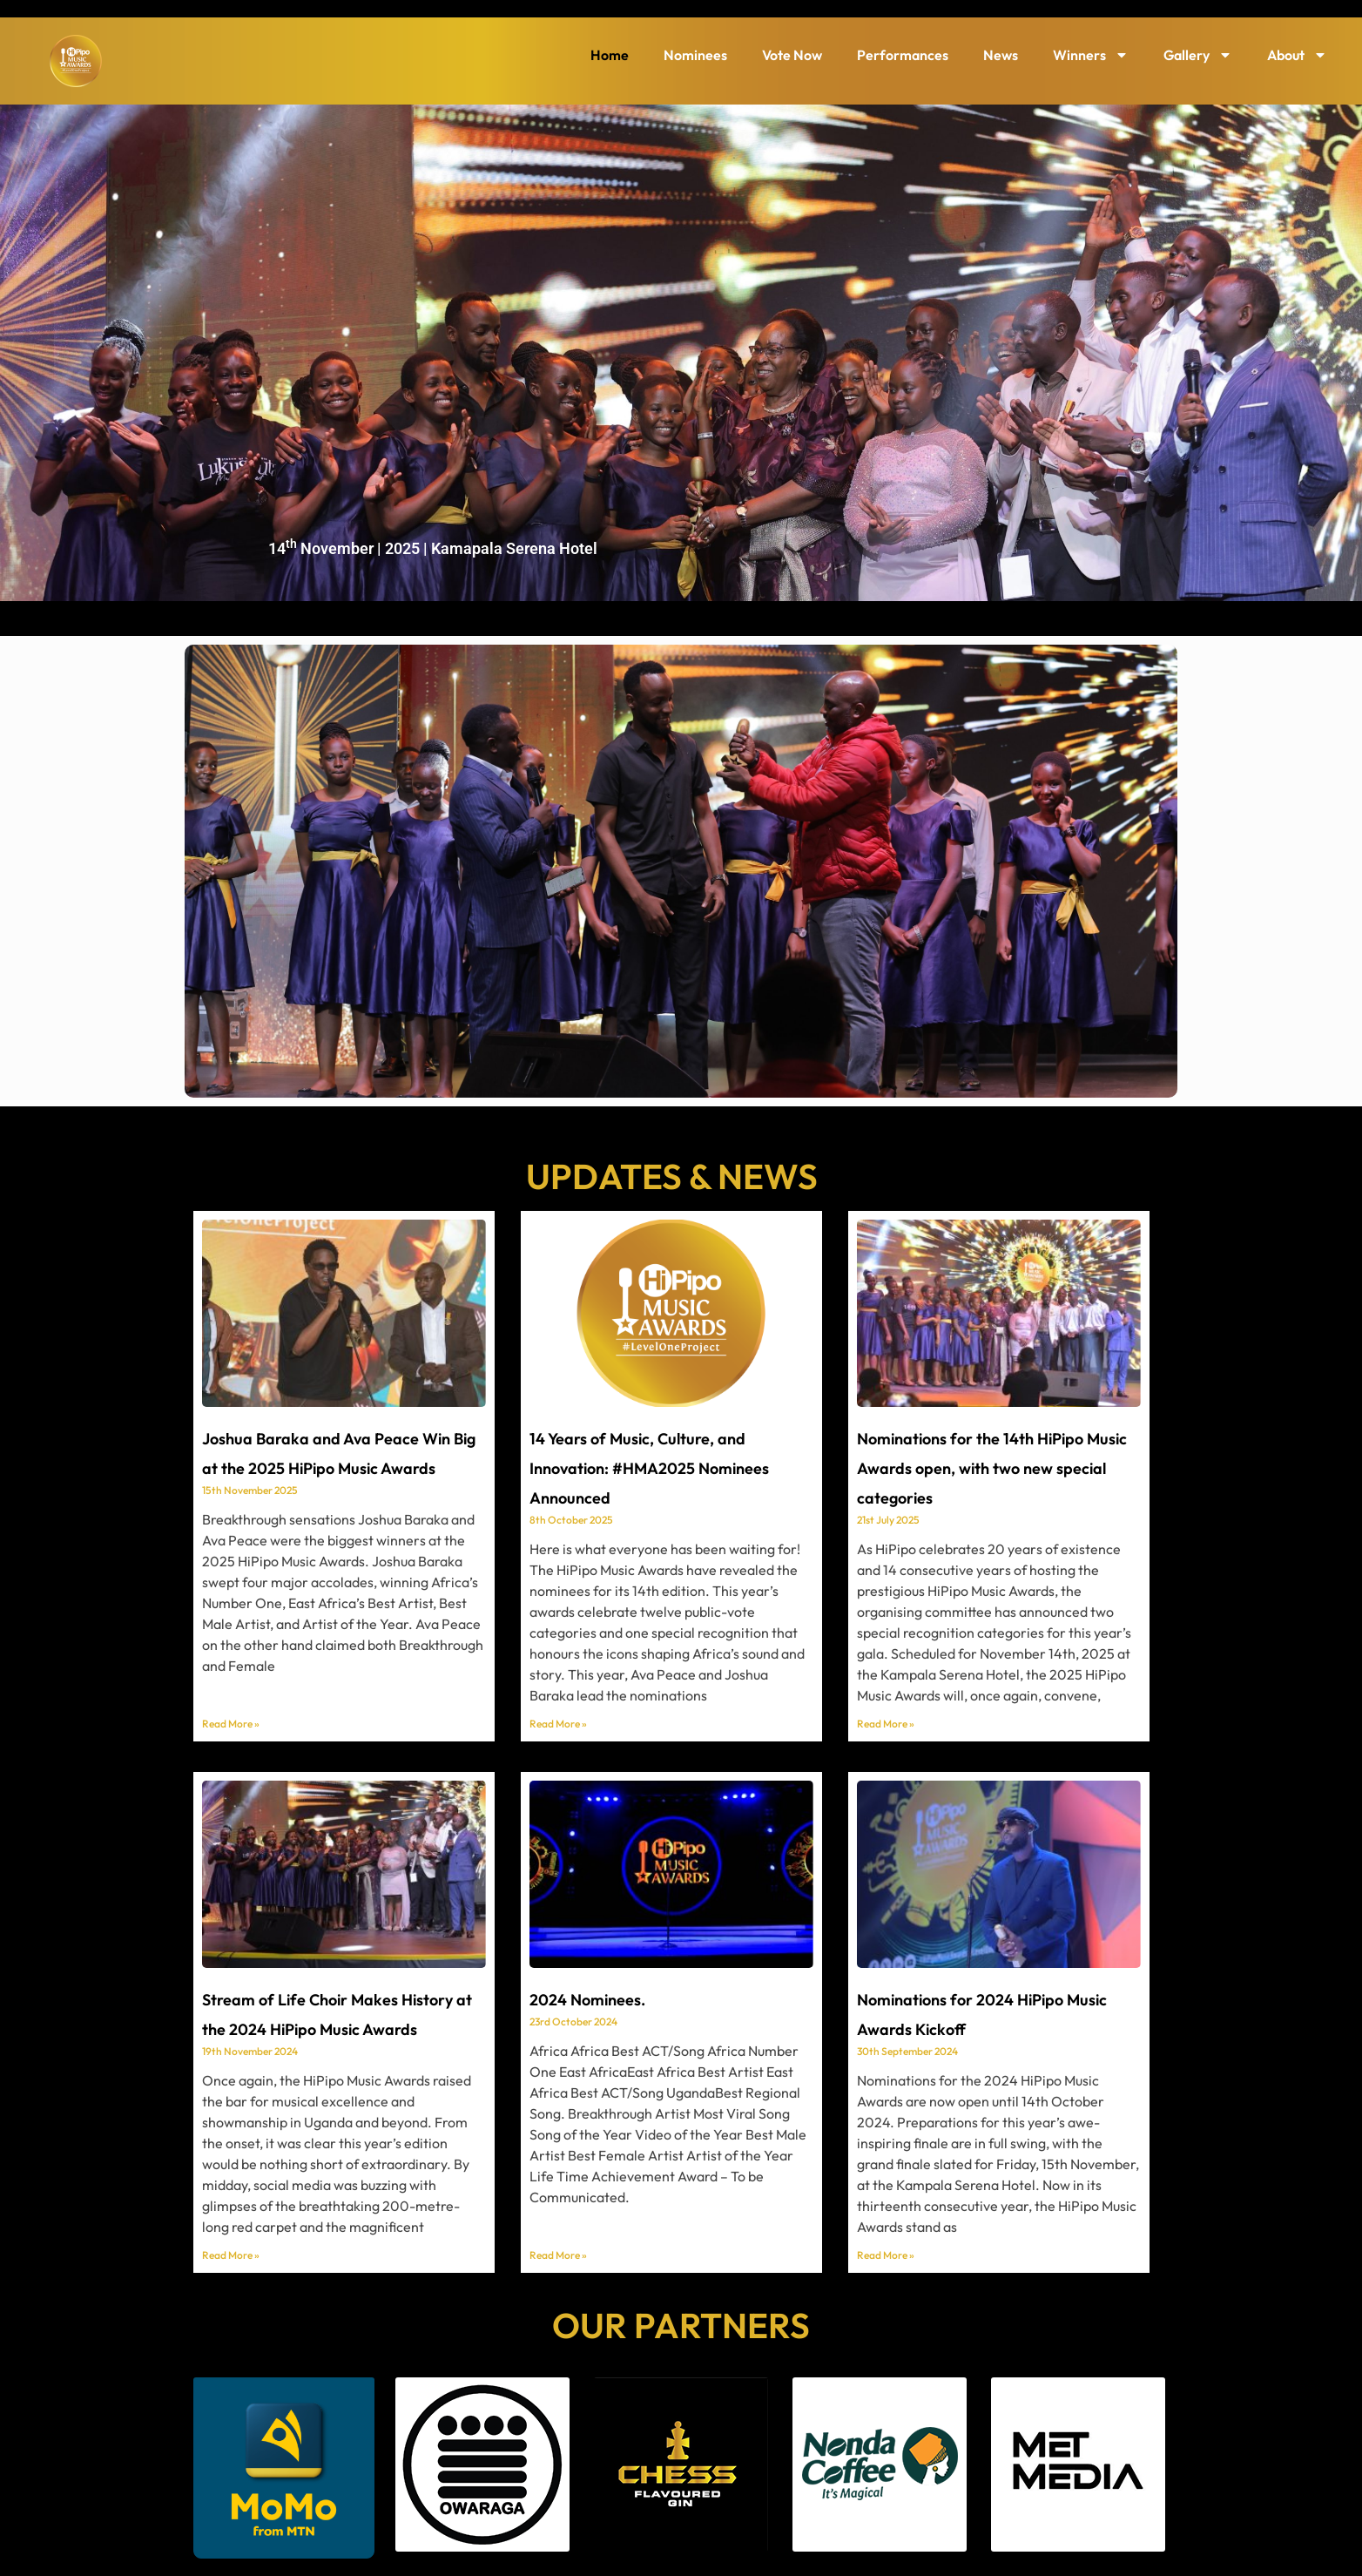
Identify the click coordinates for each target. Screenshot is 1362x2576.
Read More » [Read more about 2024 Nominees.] (558, 2255)
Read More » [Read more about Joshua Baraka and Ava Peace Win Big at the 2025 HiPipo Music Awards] (231, 1723)
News (1000, 55)
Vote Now (792, 55)
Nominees (695, 55)
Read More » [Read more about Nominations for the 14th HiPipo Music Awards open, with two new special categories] (885, 1723)
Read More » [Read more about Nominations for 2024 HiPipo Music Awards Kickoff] (885, 2255)
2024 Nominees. (587, 2000)
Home (609, 55)
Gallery (1197, 55)
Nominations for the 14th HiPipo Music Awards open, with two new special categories (992, 1468)
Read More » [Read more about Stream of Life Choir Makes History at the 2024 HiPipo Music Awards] (231, 2255)
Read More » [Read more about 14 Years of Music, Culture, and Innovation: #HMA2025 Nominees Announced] (558, 1723)
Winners (1091, 55)
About (1297, 55)
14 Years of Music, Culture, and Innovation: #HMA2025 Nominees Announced (649, 1468)
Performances (902, 55)
